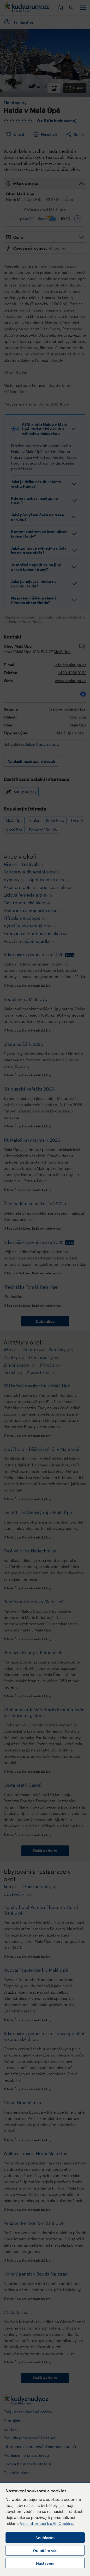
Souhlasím (45, 2537)
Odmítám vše (45, 2550)
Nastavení (45, 2563)
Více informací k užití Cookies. (47, 2523)
